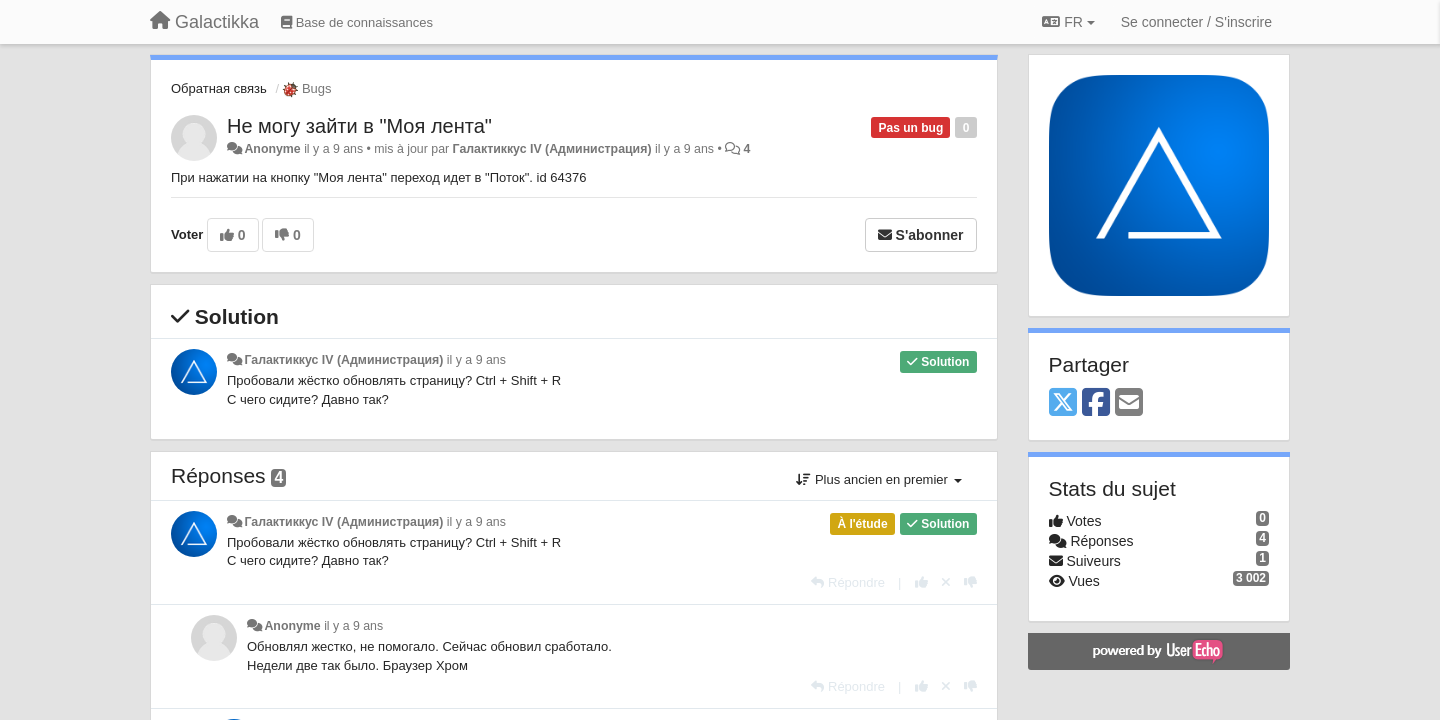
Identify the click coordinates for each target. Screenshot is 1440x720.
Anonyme (272, 149)
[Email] (1129, 403)
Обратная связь (219, 88)
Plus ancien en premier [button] (878, 479)
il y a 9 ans (476, 360)
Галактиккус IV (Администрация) (552, 149)
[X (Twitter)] (1063, 403)
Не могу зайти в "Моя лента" (359, 126)
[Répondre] (848, 582)
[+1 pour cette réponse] (921, 582)
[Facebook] (1096, 403)
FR (1068, 22)
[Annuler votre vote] (946, 582)
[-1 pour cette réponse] (970, 582)
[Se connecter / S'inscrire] (1196, 22)
